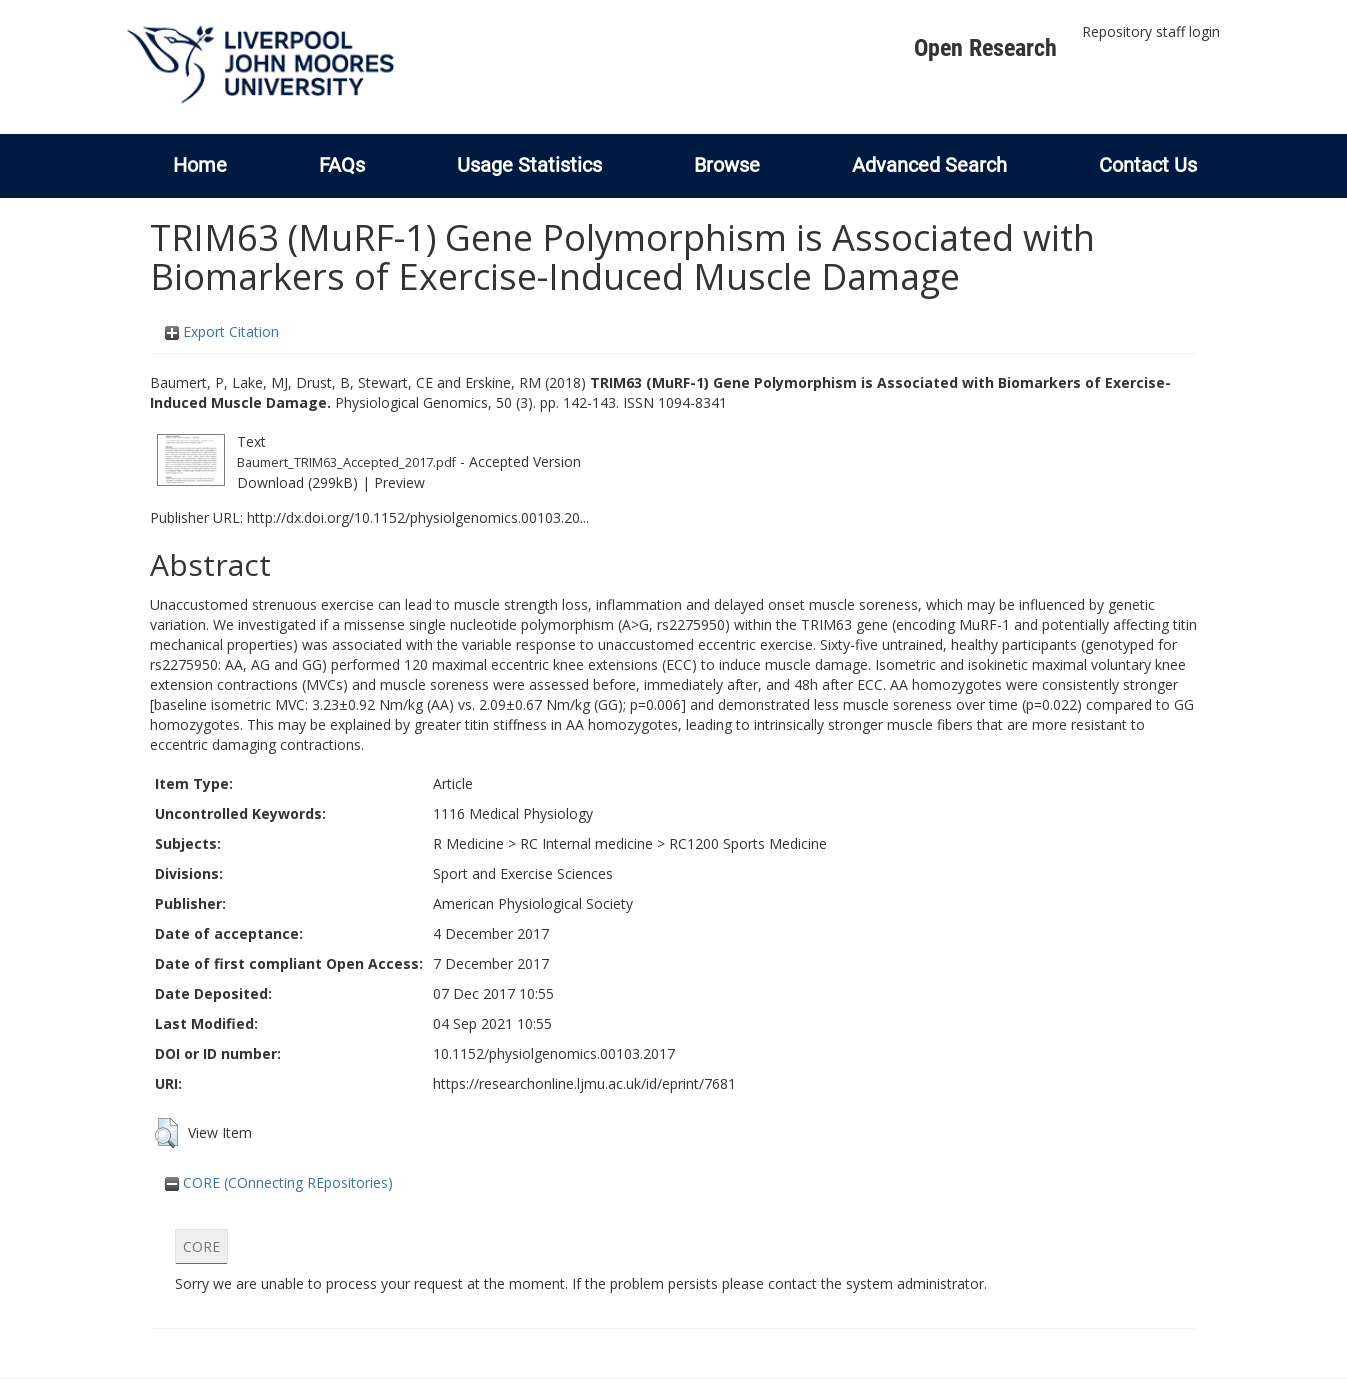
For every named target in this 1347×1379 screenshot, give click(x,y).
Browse (727, 165)
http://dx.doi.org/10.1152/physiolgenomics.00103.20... (418, 517)
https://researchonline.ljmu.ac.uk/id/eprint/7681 (584, 1083)
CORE (201, 1246)
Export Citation (222, 331)
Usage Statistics (529, 165)
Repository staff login (1151, 31)
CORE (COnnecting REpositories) (279, 1182)
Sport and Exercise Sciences (523, 873)
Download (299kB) (297, 482)
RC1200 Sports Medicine (748, 843)
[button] (166, 1133)
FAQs (342, 165)
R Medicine (468, 843)
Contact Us (1148, 165)
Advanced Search (929, 165)
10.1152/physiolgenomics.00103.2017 (554, 1053)
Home (200, 165)
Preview (399, 482)
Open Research (985, 48)
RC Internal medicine (586, 843)
